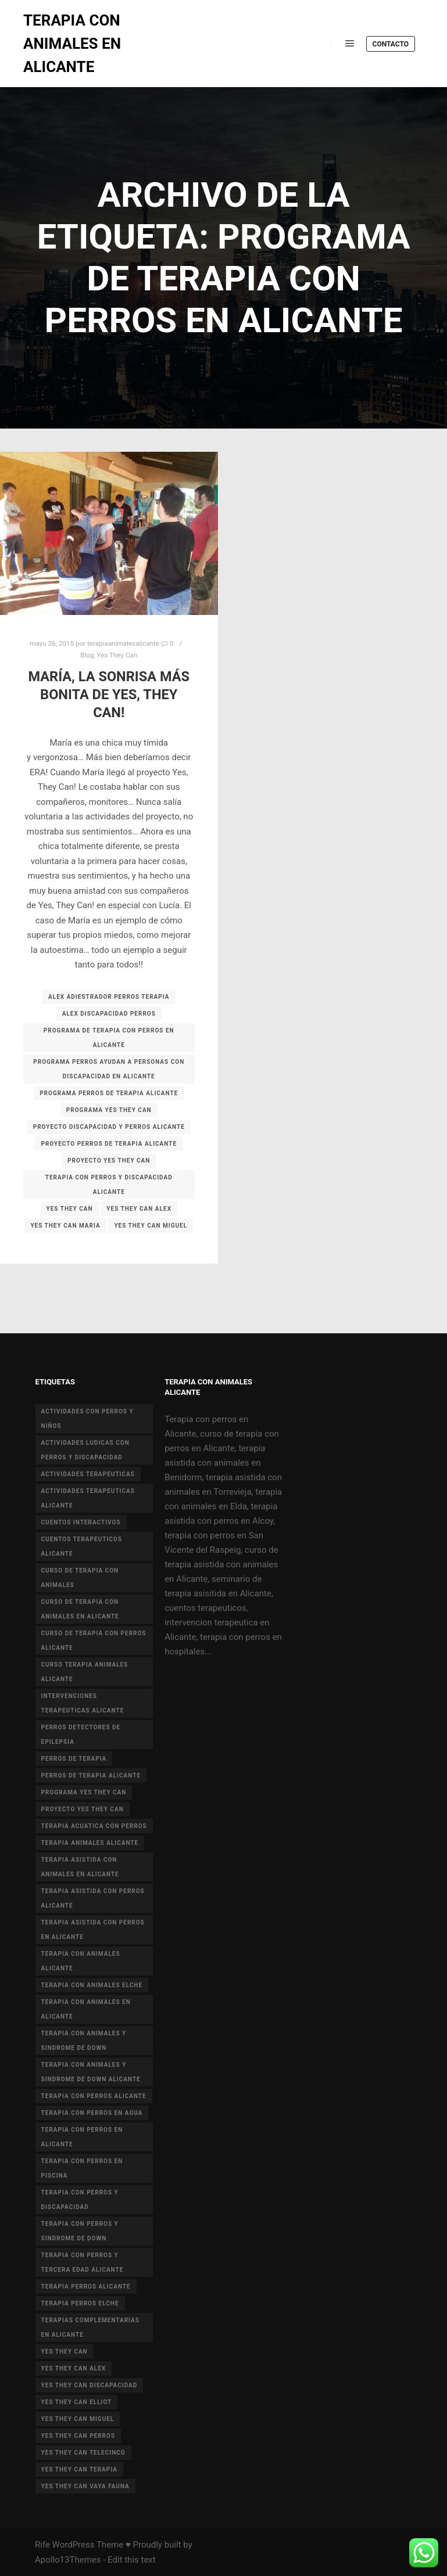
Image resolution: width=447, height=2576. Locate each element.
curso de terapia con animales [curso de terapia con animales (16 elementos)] (80, 1577)
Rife (42, 2544)
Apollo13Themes (68, 2560)
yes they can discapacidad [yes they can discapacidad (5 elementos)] (89, 2385)
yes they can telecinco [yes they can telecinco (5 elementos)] (83, 2452)
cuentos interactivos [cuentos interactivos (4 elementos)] (81, 1522)
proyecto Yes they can (108, 1160)
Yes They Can (117, 655)
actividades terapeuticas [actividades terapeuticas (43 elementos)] (88, 1474)
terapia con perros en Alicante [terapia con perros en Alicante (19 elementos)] (82, 2137)
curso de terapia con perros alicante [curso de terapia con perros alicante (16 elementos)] (93, 1640)
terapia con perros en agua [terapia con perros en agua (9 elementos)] (92, 2113)
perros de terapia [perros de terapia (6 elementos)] (74, 1758)
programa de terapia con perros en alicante (109, 1037)
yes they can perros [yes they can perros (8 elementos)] (78, 2436)
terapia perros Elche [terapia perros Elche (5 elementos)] (80, 2303)
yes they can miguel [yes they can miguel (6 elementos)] (78, 2419)
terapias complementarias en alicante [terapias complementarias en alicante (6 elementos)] (90, 2327)
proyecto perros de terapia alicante (109, 1144)
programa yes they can (109, 1110)
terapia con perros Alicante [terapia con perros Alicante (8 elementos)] (93, 2096)
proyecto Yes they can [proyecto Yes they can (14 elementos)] (82, 1809)
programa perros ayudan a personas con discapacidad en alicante (108, 1069)
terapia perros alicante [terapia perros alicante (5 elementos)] (86, 2286)
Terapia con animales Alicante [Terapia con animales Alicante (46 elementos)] (80, 1961)
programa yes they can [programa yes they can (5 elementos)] (84, 1792)
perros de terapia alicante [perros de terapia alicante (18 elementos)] (91, 1775)
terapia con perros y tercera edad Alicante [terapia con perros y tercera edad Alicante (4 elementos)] (82, 2262)
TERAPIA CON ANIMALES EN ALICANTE (72, 43)
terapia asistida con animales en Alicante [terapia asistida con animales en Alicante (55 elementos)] (80, 1867)
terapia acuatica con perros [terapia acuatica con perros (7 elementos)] (94, 1826)
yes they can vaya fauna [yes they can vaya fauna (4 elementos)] (85, 2486)
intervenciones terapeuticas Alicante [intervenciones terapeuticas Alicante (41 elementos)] (82, 1703)
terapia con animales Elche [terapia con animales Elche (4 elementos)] (91, 1985)
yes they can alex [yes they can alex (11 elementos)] (73, 2368)
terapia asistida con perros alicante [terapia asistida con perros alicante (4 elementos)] (93, 1898)
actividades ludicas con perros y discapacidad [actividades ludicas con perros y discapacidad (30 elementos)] (85, 1450)
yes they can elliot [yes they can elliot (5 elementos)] (76, 2402)
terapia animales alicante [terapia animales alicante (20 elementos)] (90, 1843)
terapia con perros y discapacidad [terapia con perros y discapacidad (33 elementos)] (80, 2199)
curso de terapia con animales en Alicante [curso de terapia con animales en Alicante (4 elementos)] (80, 1609)
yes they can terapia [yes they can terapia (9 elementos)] (79, 2469)
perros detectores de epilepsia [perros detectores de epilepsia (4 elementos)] (81, 1734)
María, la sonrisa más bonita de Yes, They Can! (108, 694)
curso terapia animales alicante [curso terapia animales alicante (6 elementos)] (84, 1671)
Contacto (391, 44)
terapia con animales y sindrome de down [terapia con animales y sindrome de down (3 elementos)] (84, 2040)
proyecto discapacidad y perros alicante (109, 1127)
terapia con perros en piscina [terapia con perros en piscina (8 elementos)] (82, 2168)
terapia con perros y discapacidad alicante (109, 1184)
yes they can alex (138, 1209)
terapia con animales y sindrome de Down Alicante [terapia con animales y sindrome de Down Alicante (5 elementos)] (91, 2071)
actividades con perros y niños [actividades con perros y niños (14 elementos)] (87, 1418)
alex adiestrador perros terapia (108, 997)
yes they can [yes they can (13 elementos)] (64, 2351)
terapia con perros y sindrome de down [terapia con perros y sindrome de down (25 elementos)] (80, 2231)
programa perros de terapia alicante (109, 1093)
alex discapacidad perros (109, 1013)
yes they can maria (65, 1225)
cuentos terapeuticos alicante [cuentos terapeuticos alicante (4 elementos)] (81, 1546)
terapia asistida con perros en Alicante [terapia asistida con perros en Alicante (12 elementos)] (93, 1929)
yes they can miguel (150, 1225)
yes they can (70, 1209)
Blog (87, 655)
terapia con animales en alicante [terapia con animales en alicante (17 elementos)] (86, 2009)
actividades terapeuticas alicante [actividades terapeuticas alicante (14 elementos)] (88, 1498)
